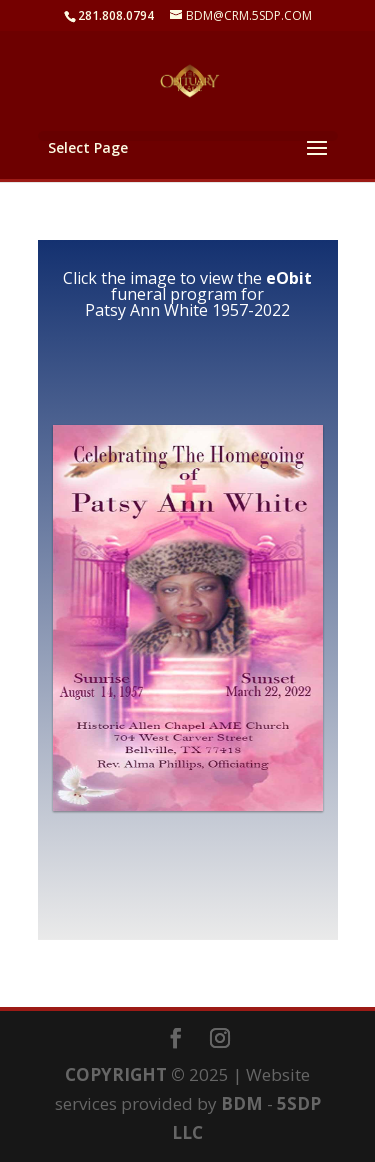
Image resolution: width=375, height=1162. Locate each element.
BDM (242, 1103)
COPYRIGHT (116, 1074)
